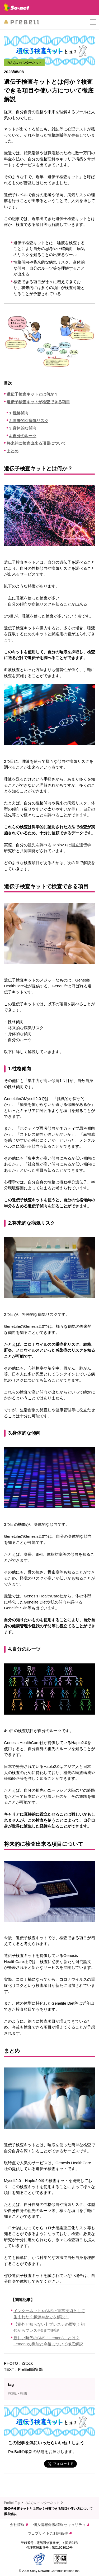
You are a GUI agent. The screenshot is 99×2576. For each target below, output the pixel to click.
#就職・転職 (17, 2393)
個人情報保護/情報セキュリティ (61, 2524)
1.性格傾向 (19, 413)
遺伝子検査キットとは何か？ (32, 394)
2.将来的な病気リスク (28, 420)
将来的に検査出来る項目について (36, 443)
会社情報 (19, 2524)
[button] (93, 22)
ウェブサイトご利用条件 (49, 2533)
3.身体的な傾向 (22, 428)
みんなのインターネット (42, 2503)
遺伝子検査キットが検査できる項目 (38, 402)
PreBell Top (12, 2503)
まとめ (12, 451)
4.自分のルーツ (22, 435)
